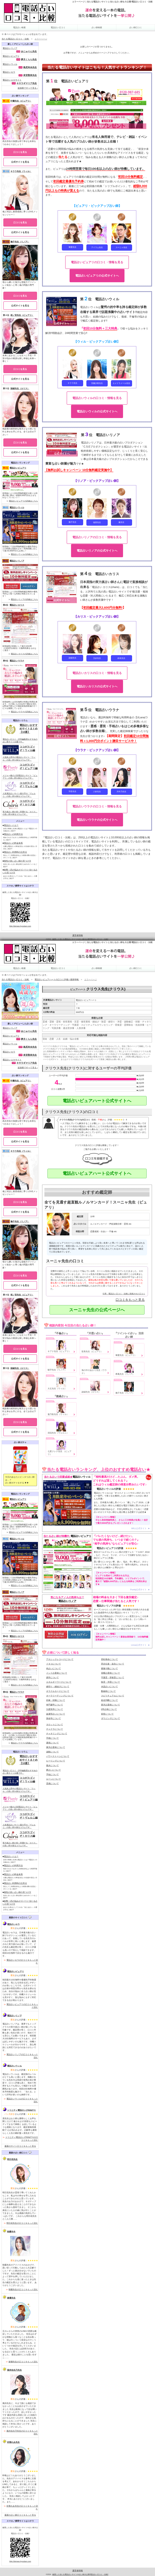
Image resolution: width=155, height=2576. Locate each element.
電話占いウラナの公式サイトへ (97, 819)
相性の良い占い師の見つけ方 (17, 861)
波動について (52, 1752)
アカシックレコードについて (59, 1659)
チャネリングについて (56, 1733)
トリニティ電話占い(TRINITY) (21, 2110)
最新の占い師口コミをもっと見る (20, 2515)
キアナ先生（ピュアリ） (58, 1346)
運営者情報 (77, 935)
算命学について (53, 1718)
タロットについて (54, 1724)
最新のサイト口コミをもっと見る (20, 2146)
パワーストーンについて (57, 1756)
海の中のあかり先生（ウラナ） (93, 1366)
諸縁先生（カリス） (19, 388)
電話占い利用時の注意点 (15, 852)
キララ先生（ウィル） (20, 171)
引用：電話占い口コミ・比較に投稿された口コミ (124, 1294)
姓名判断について (109, 1700)
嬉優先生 (11, 2298)
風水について (52, 1765)
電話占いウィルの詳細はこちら (24, 554)
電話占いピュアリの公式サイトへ (97, 275)
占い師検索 (97, 27)
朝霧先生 (11, 2231)
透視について (52, 1743)
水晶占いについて (109, 1686)
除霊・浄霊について (110, 1682)
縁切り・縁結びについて (57, 1686)
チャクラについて (54, 1729)
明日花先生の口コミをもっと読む (22, 2223)
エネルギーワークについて (58, 1682)
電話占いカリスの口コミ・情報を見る (97, 673)
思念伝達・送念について (112, 1664)
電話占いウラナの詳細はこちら (24, 712)
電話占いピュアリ (18, 468)
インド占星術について (56, 1673)
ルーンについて (53, 1779)
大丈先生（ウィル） (56, 1383)
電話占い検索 (19, 27)
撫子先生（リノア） (19, 242)
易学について (52, 1677)
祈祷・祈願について (55, 1700)
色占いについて (53, 1668)
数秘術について (108, 1691)
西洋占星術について (110, 1705)
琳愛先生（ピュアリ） (125, 1349)
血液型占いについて (55, 1714)
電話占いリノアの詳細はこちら (24, 599)
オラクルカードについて (57, 1691)
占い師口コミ (135, 27)
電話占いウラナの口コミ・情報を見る (97, 806)
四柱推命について (109, 1659)
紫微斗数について (109, 1668)
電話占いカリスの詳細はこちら (24, 654)
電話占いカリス (17, 605)
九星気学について (54, 1709)
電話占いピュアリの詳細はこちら (23, 501)
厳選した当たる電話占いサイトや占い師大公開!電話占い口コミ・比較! (80, 939)
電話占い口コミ (58, 27)
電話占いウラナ (17, 661)
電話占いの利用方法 (13, 834)
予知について (52, 1774)
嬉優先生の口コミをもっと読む (23, 2361)
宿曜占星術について (110, 1673)
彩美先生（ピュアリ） (91, 1346)
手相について (52, 1738)
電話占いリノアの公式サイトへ (97, 550)
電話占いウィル (17, 507)
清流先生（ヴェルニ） (57, 1427)
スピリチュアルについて (112, 1696)
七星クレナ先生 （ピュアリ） (58, 1447)
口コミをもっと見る (130, 1299)
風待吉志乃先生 (14, 2370)
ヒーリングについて (55, 1761)
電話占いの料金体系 (13, 843)
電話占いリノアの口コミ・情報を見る (97, 537)
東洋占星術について (55, 1747)
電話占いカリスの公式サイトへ (97, 686)
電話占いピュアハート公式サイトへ (97, 1100)
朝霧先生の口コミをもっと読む (23, 2289)
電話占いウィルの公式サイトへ (97, 411)
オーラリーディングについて (59, 1696)
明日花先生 (12, 2159)
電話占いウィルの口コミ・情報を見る (97, 398)
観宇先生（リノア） (56, 1364)
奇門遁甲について (54, 1705)
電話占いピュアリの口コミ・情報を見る (97, 262)
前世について (107, 1714)
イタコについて (53, 1664)
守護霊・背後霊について (112, 1677)
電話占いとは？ (11, 825)
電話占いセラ (13, 1924)
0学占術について (109, 1709)
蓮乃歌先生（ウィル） (57, 1409)
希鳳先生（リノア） (124, 1368)
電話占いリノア (17, 561)
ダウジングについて (110, 1718)
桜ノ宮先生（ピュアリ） (22, 315)
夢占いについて (53, 1770)
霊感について (52, 1783)
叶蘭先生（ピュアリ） (20, 101)
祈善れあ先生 (13, 2442)
